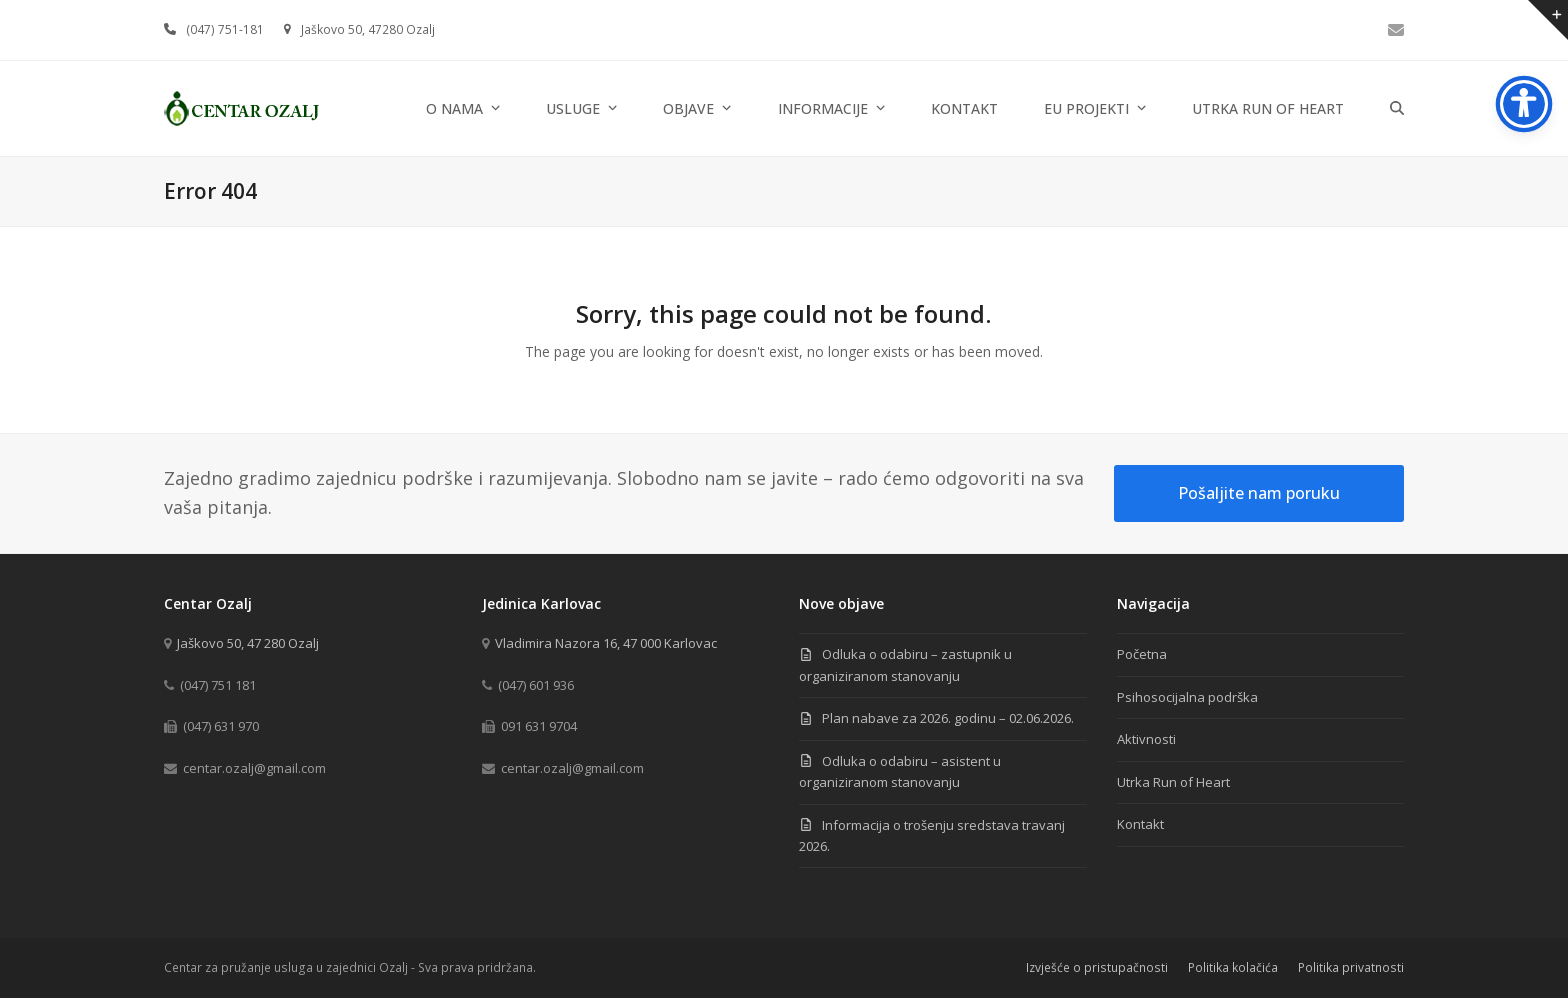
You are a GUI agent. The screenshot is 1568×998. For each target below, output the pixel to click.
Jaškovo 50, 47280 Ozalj (368, 29)
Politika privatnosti (1351, 967)
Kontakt (1140, 824)
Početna (1142, 654)
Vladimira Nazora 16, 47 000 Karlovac (606, 643)
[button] (1397, 108)
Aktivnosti (1146, 739)
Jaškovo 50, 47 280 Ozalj (248, 643)
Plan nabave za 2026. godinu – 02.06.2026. (948, 718)
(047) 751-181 (225, 29)
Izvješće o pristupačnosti (1097, 967)
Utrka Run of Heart (1173, 782)
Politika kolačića (1233, 967)
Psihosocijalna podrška (1187, 697)
